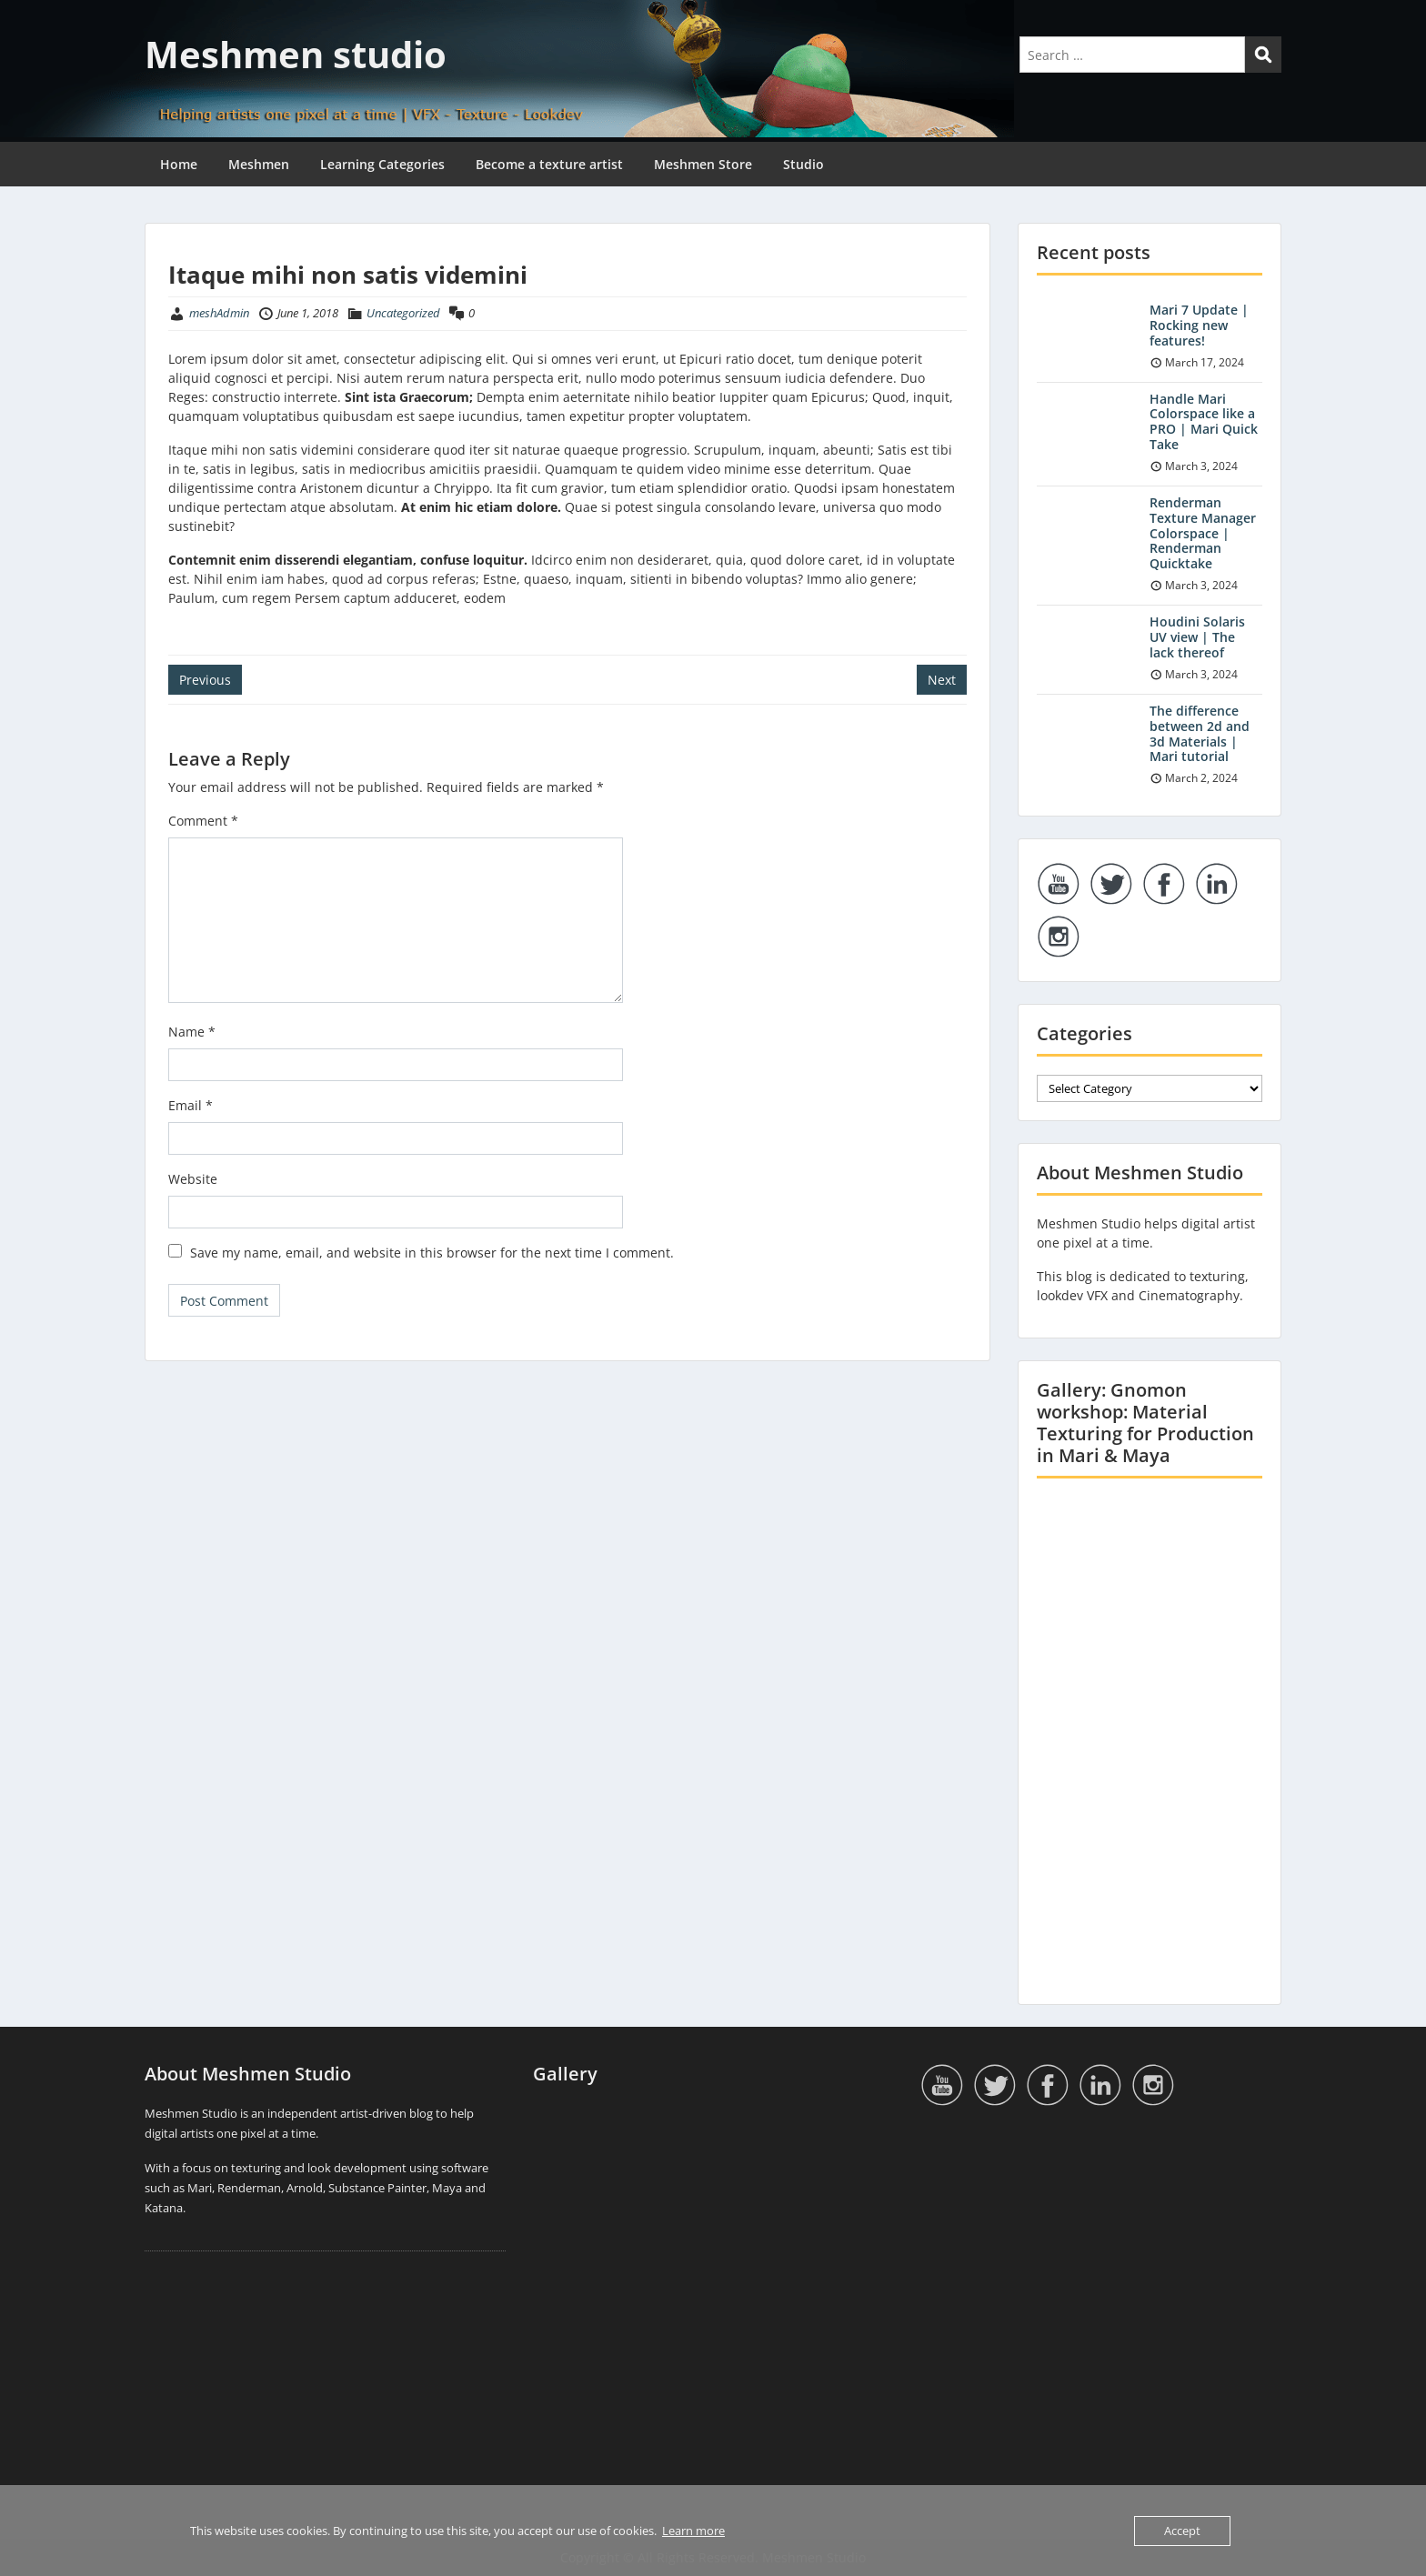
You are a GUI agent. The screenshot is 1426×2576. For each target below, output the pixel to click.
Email (190, 1105)
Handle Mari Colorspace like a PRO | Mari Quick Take (1204, 421)
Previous (205, 679)
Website (192, 1179)
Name (192, 1031)
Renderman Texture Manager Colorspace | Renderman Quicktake (1203, 533)
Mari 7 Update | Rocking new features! (1199, 325)
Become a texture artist (549, 164)
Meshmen (258, 164)
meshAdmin (219, 313)
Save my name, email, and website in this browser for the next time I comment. (432, 1252)
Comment (203, 820)
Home (178, 164)
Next (942, 679)
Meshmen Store (703, 164)
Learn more (693, 2530)
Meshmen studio (296, 54)
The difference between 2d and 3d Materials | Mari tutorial (1200, 733)
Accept (1182, 2530)
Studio (803, 164)
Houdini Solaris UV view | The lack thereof (1197, 637)
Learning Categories (382, 164)
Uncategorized (403, 313)
